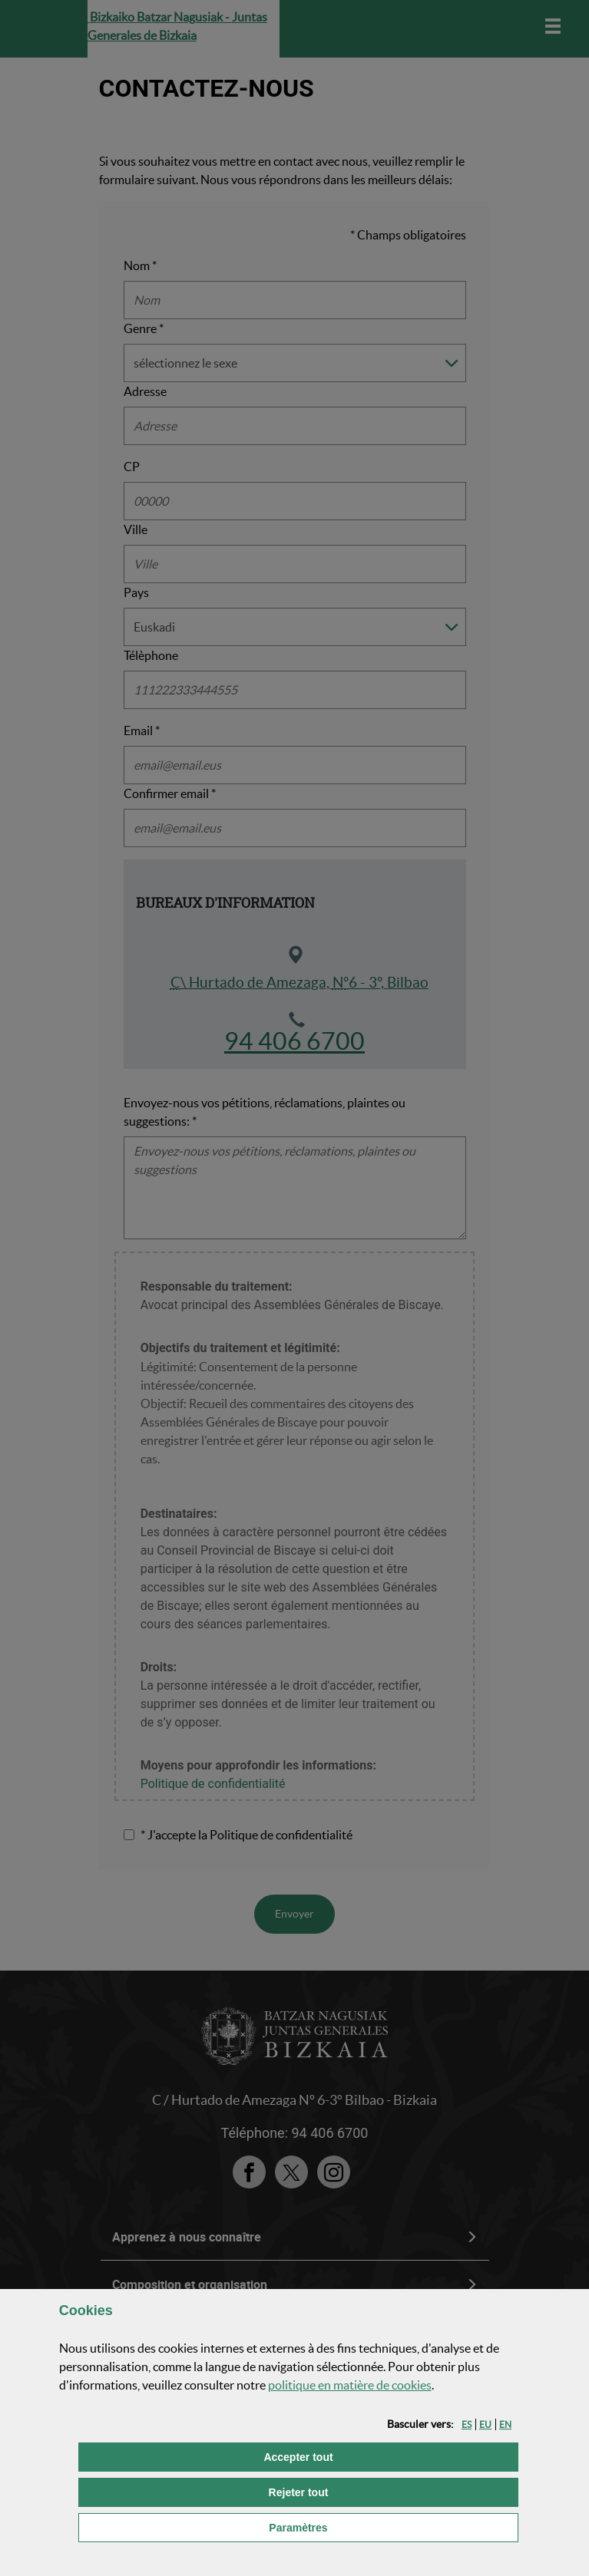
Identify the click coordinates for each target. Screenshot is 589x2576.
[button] (467, 2424)
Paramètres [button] (380, 2526)
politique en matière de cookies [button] (350, 2385)
